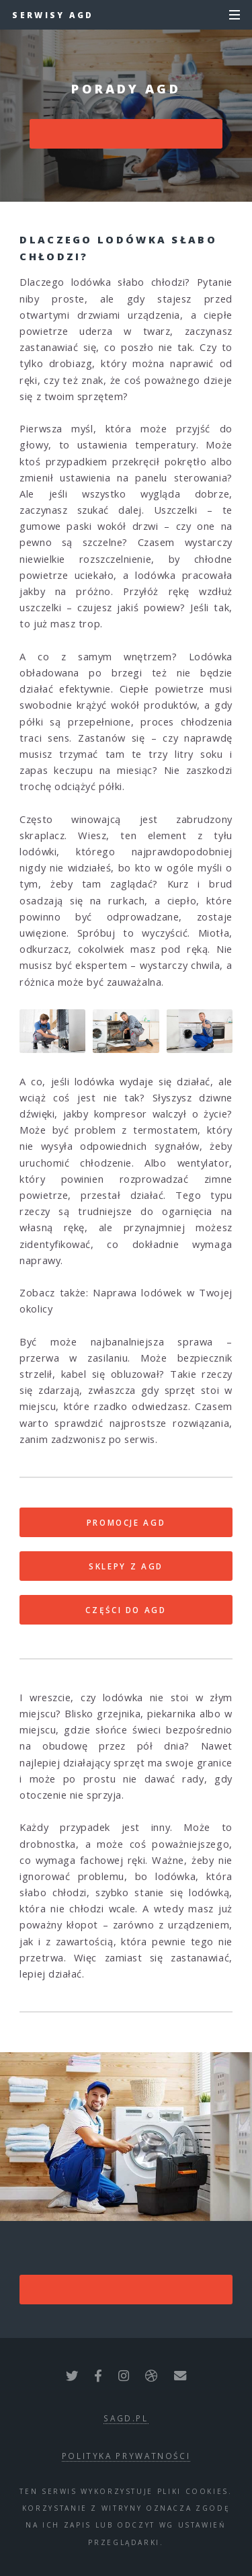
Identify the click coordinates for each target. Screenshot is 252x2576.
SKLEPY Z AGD (126, 1566)
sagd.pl (125, 2418)
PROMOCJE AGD (126, 1522)
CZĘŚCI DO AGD (125, 1609)
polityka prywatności (126, 2455)
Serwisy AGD (52, 14)
